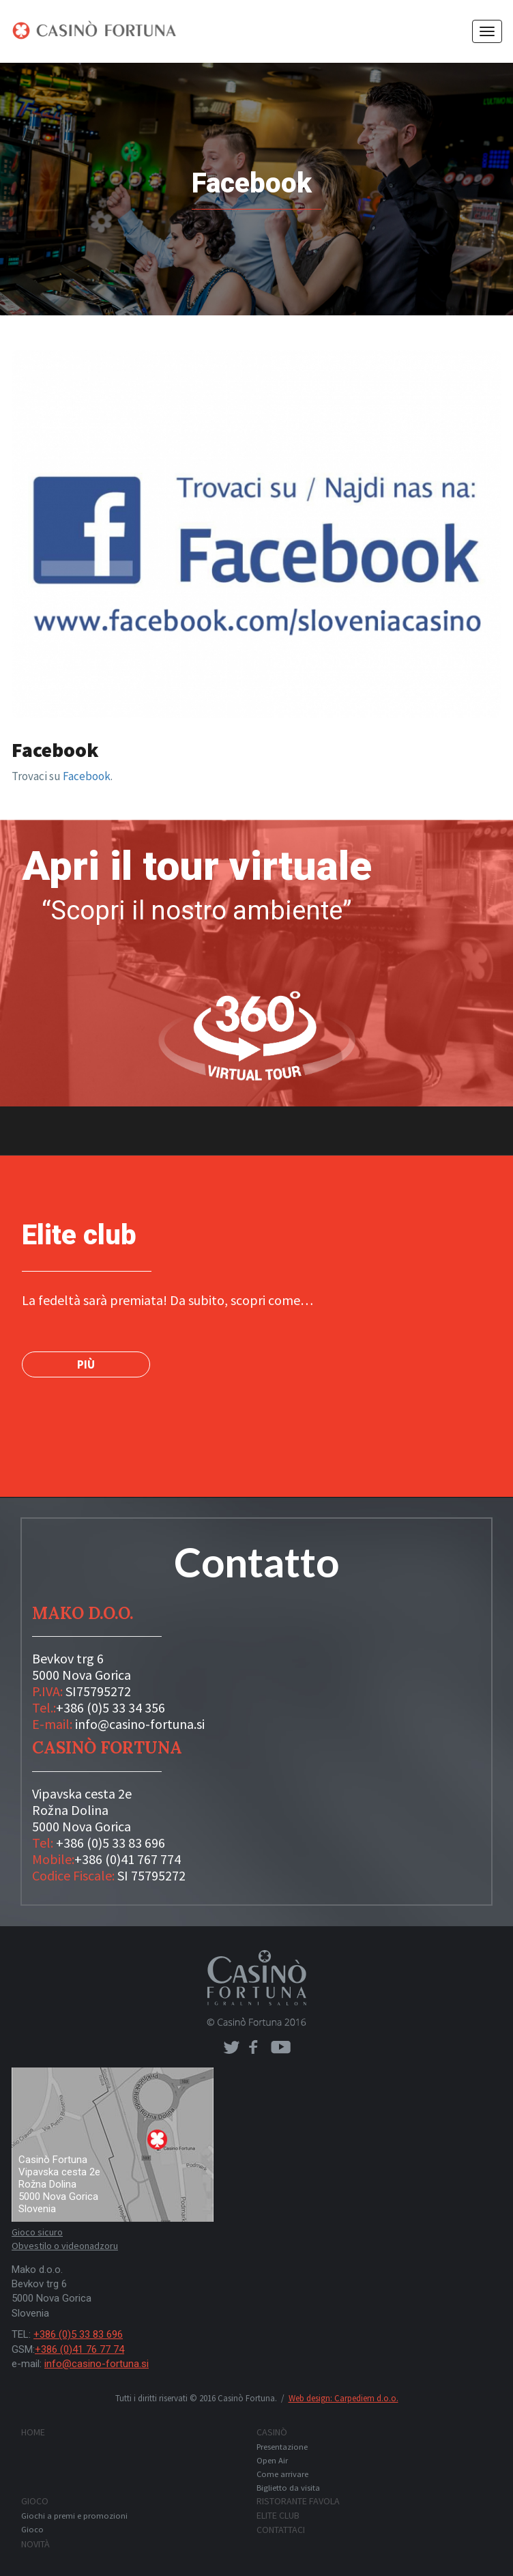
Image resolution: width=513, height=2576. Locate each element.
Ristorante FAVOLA (298, 2501)
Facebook (87, 776)
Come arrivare (282, 2474)
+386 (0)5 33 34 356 (110, 1707)
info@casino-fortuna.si (140, 1723)
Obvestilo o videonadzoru (65, 2245)
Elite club (277, 2515)
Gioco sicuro (37, 2232)
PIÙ (86, 1364)
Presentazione (282, 2447)
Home (33, 2432)
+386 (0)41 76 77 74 (79, 2349)
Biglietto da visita (288, 2487)
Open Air (272, 2460)
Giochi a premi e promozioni (74, 2515)
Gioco (34, 2501)
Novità (35, 2544)
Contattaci (280, 2529)
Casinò (271, 2432)
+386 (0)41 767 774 (127, 1858)
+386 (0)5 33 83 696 (110, 1842)
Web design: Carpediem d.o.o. (343, 2398)
